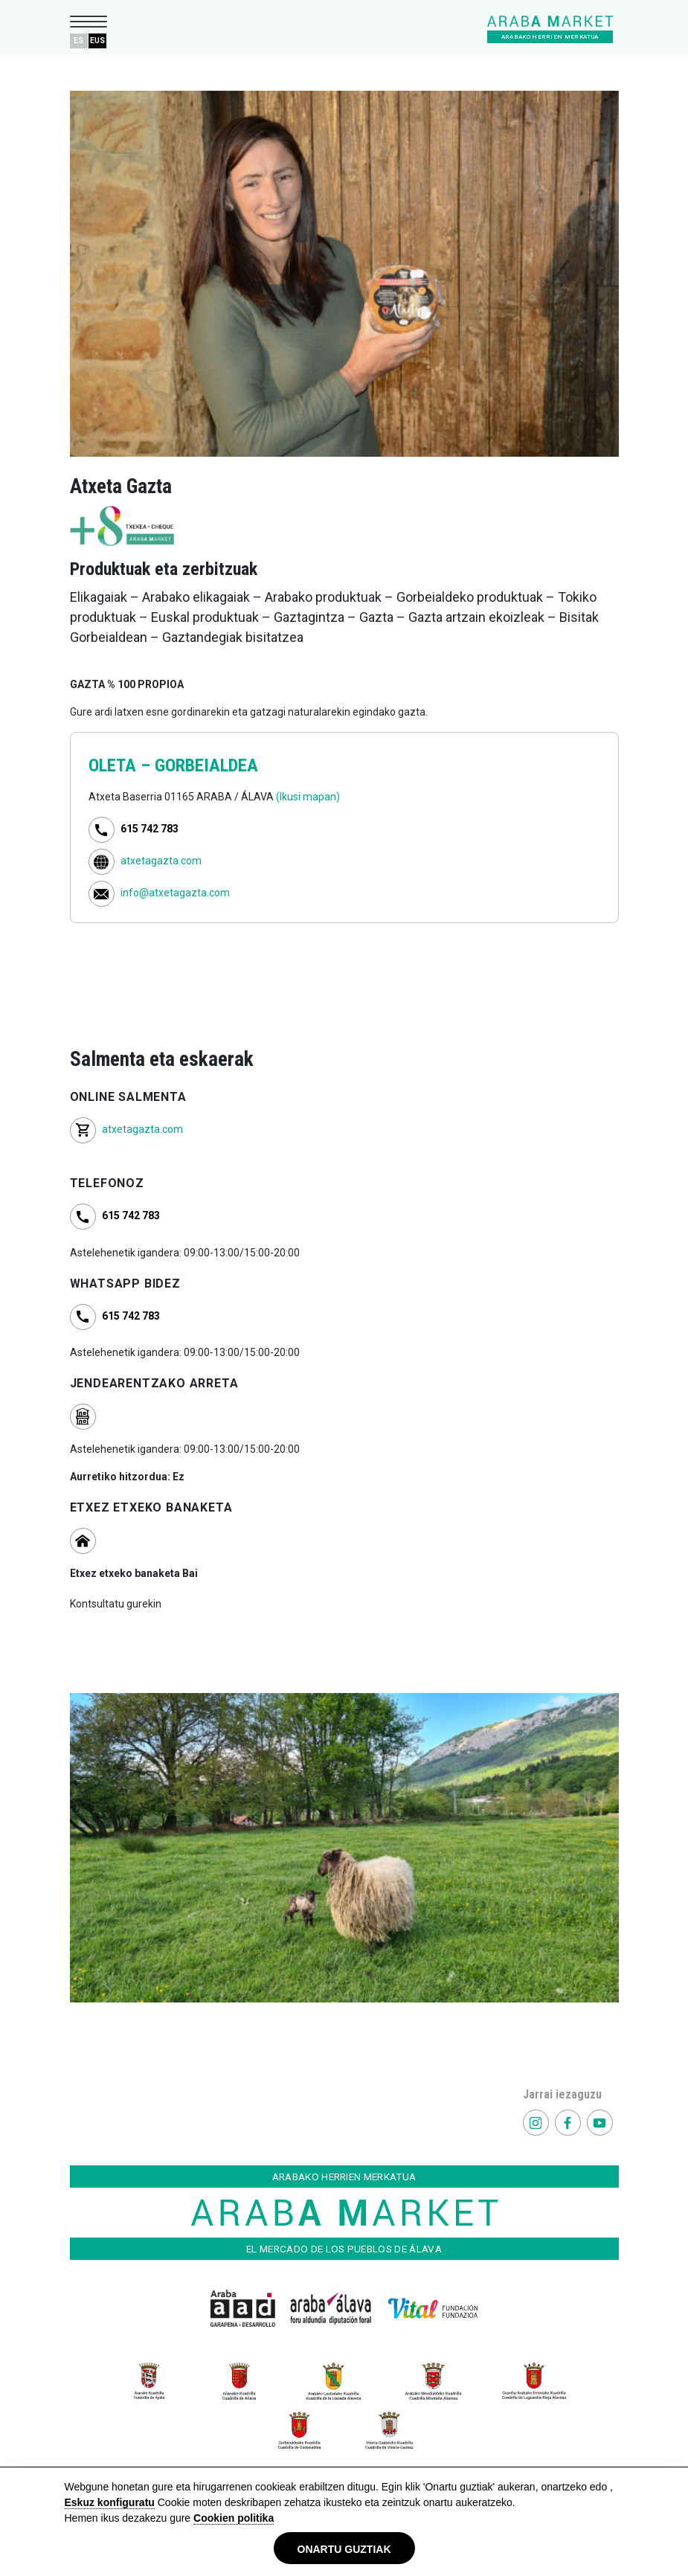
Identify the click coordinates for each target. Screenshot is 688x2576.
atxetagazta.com (161, 861)
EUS (97, 40)
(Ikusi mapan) (308, 797)
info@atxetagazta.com (175, 893)
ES (78, 40)
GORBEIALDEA (206, 765)
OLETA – (122, 765)
